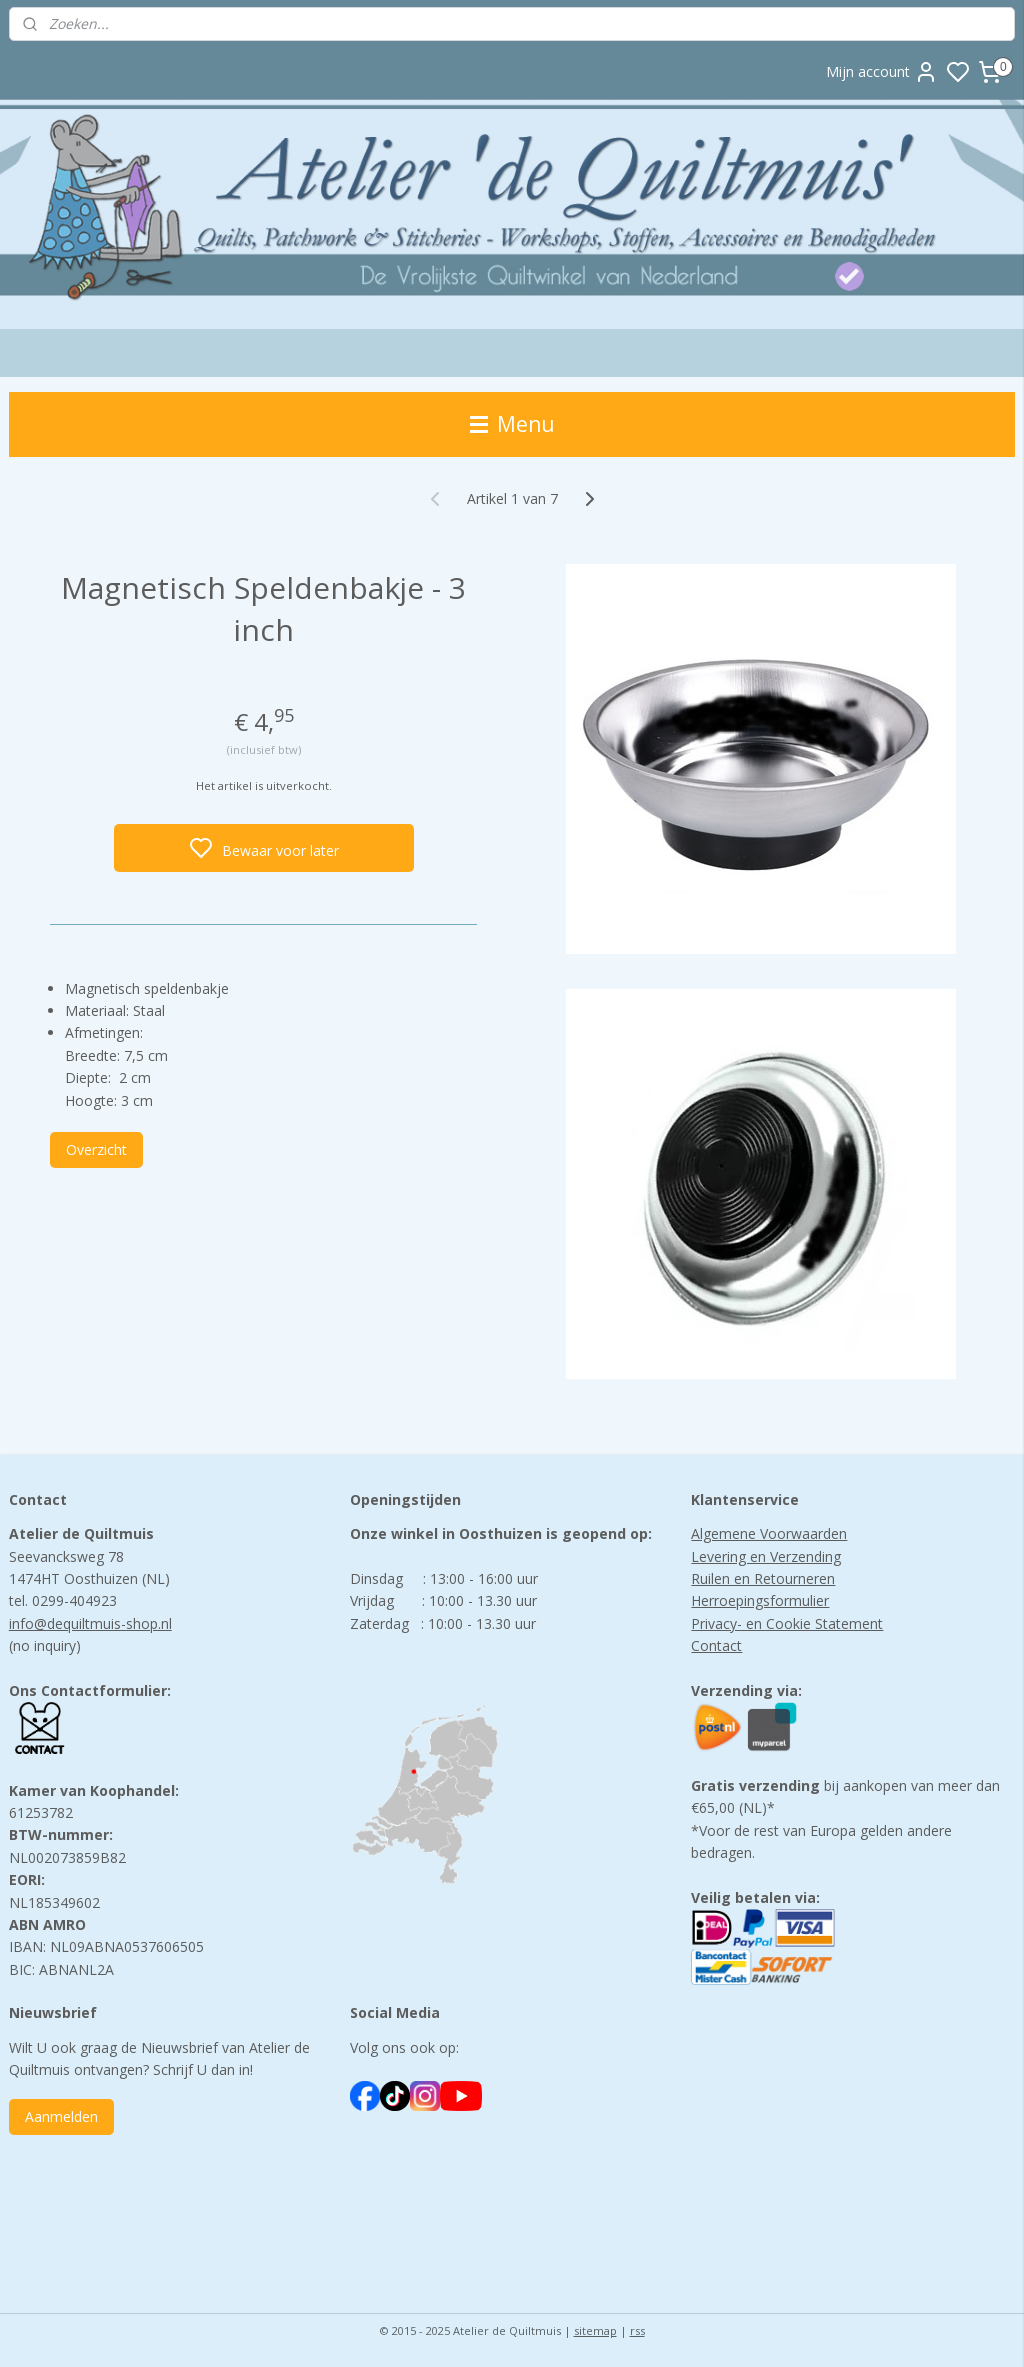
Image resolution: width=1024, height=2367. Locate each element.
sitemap (595, 2330)
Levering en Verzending (766, 1556)
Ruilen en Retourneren (763, 1578)
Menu (512, 424)
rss (637, 2330)
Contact (716, 1645)
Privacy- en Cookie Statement (787, 1623)
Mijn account (882, 72)
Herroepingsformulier (760, 1600)
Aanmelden (61, 2116)
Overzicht (96, 1149)
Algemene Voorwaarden (769, 1533)
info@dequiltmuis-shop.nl (90, 1623)
